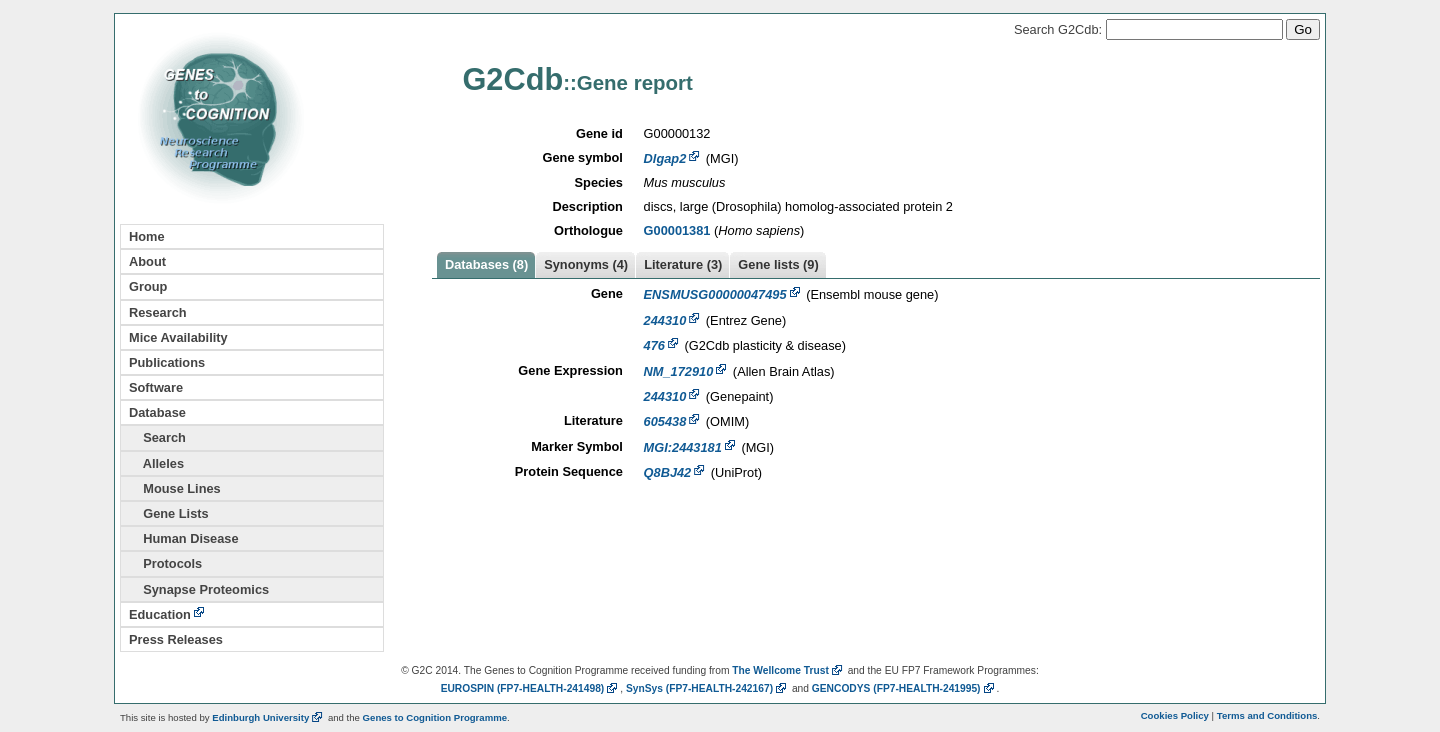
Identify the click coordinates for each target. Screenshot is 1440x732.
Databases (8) (486, 264)
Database (157, 412)
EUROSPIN (531, 688)
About (147, 261)
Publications (167, 362)
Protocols (165, 563)
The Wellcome (788, 670)
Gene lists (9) (778, 264)
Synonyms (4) (586, 264)
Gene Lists (169, 513)
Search (157, 437)
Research (158, 312)
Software (156, 387)
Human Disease (184, 538)
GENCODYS (904, 688)
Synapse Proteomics (199, 589)
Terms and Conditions (1267, 715)
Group (148, 286)
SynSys (707, 688)
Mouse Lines (175, 488)
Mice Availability (178, 337)
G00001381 (677, 230)
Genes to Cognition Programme (435, 717)
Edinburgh (268, 717)
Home (147, 236)
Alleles (156, 463)
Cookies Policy (1175, 715)
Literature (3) (683, 264)
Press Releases (176, 639)
